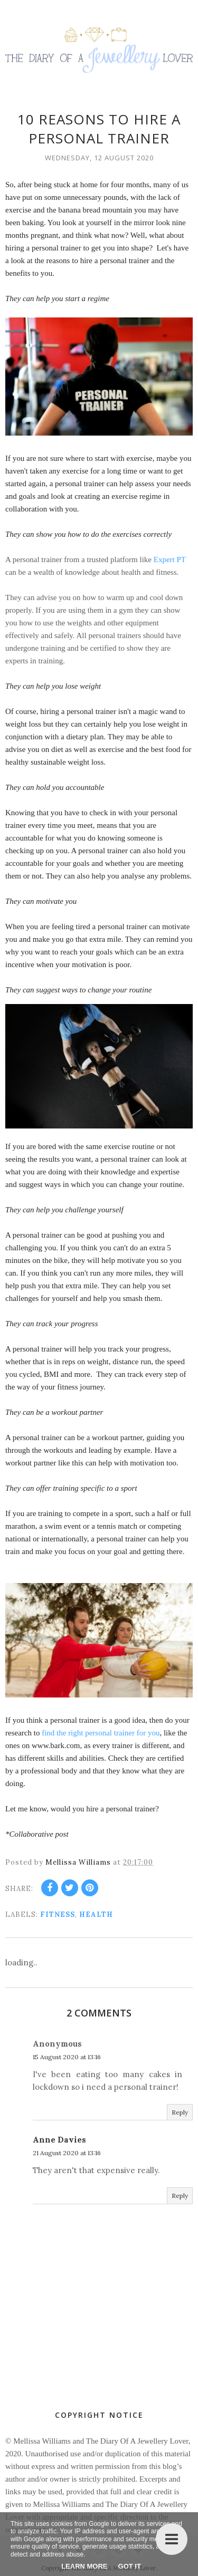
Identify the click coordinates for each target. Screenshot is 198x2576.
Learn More (84, 2566)
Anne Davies (59, 2140)
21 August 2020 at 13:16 (67, 2153)
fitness (57, 1914)
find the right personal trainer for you (100, 1733)
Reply (180, 2112)
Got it (129, 2566)
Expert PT (170, 559)
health (96, 1914)
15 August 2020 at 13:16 (67, 2057)
